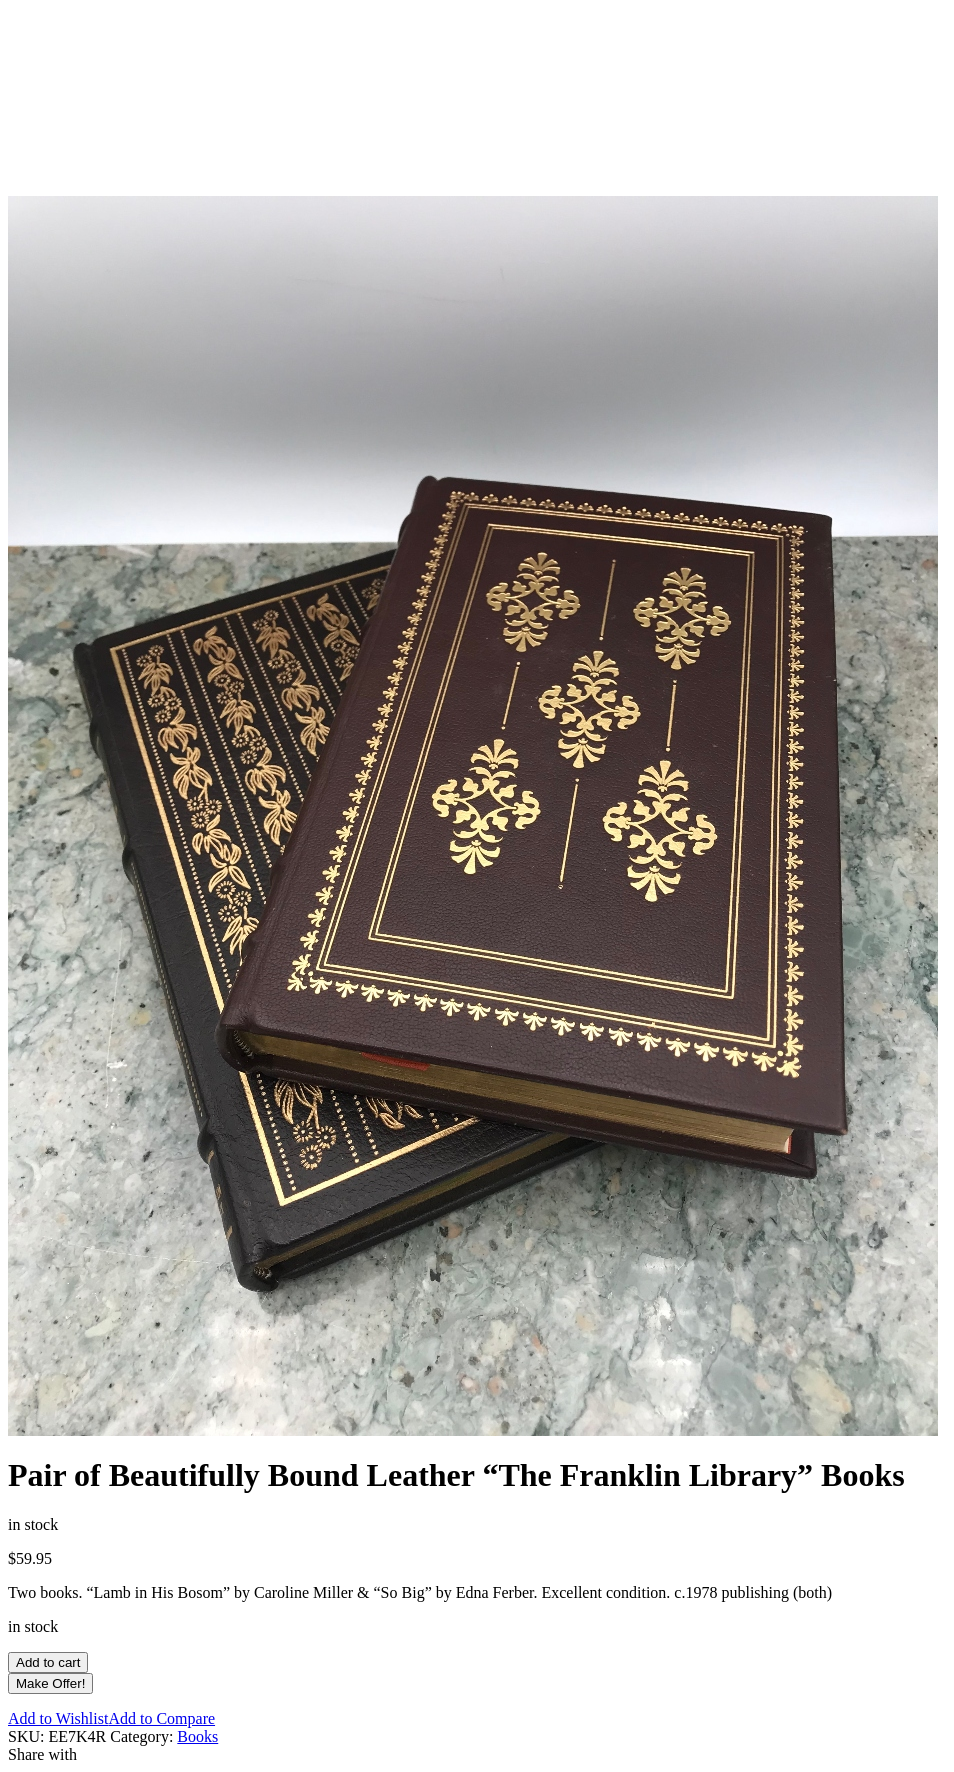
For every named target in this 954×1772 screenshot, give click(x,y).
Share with (42, 1754)
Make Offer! (50, 1683)
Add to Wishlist (58, 1718)
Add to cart (48, 1662)
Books (197, 1736)
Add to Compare (161, 1718)
